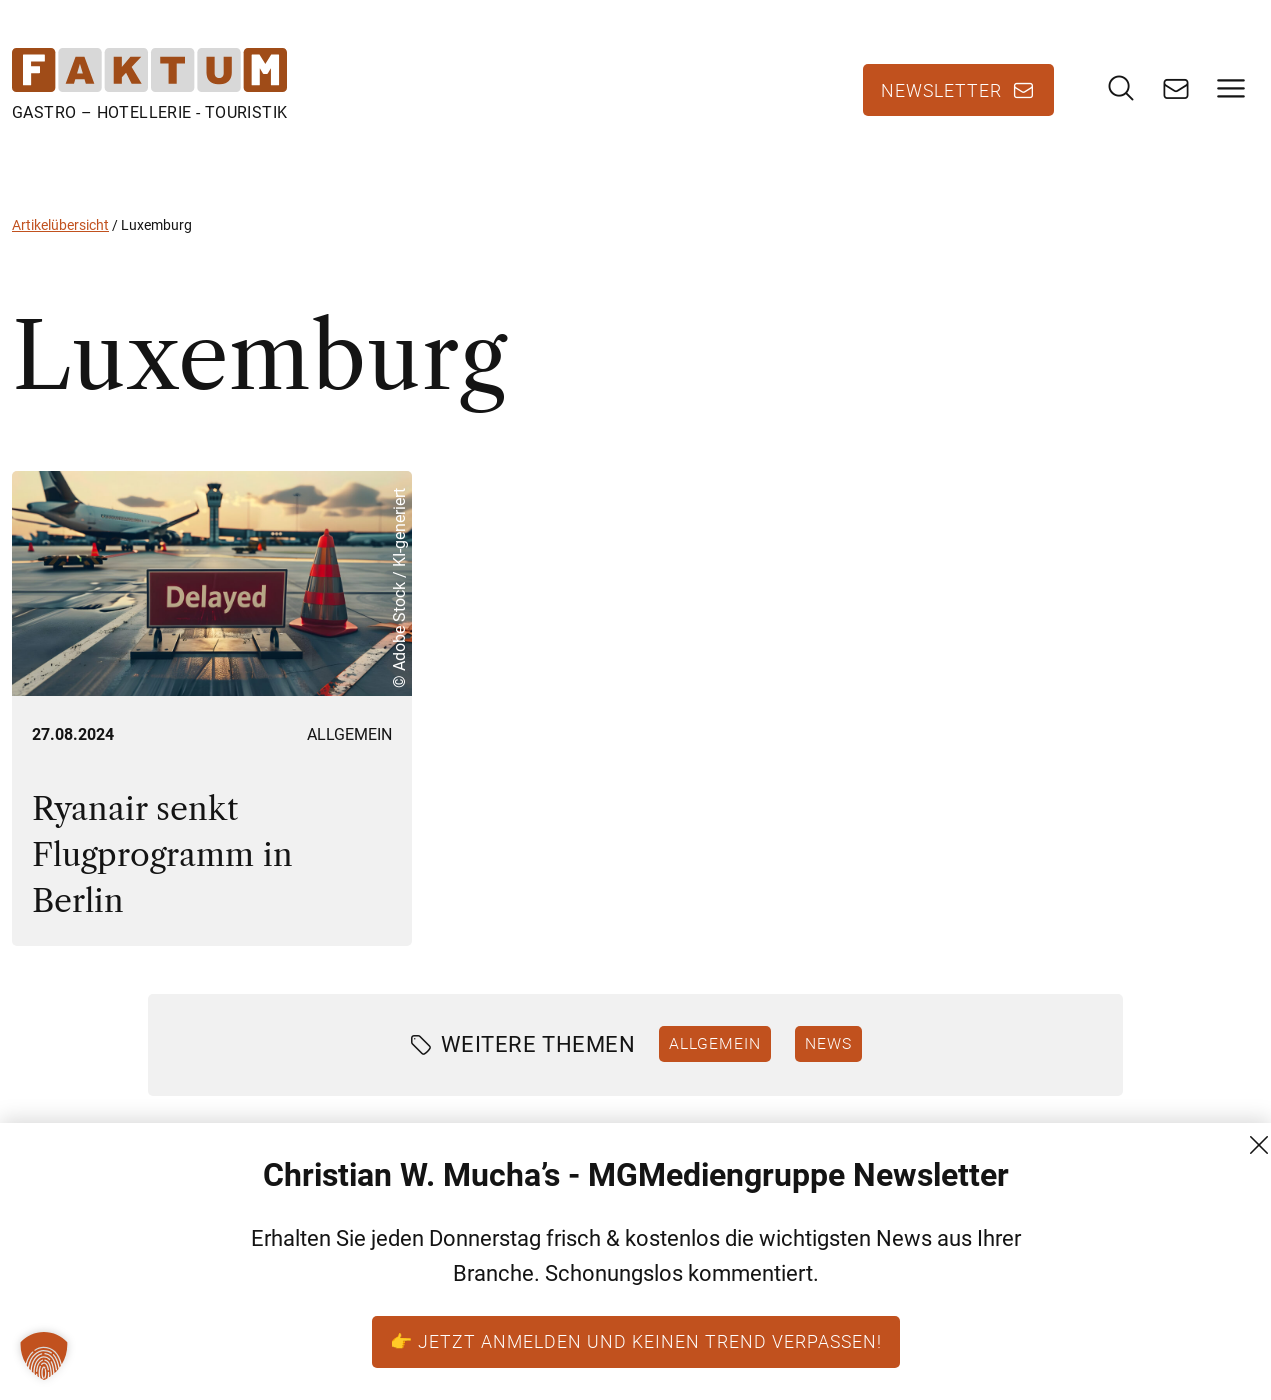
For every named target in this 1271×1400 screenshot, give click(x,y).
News (828, 1043)
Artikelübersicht (60, 225)
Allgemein (349, 734)
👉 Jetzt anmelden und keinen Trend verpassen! (636, 1341)
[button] (44, 1356)
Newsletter (941, 90)
